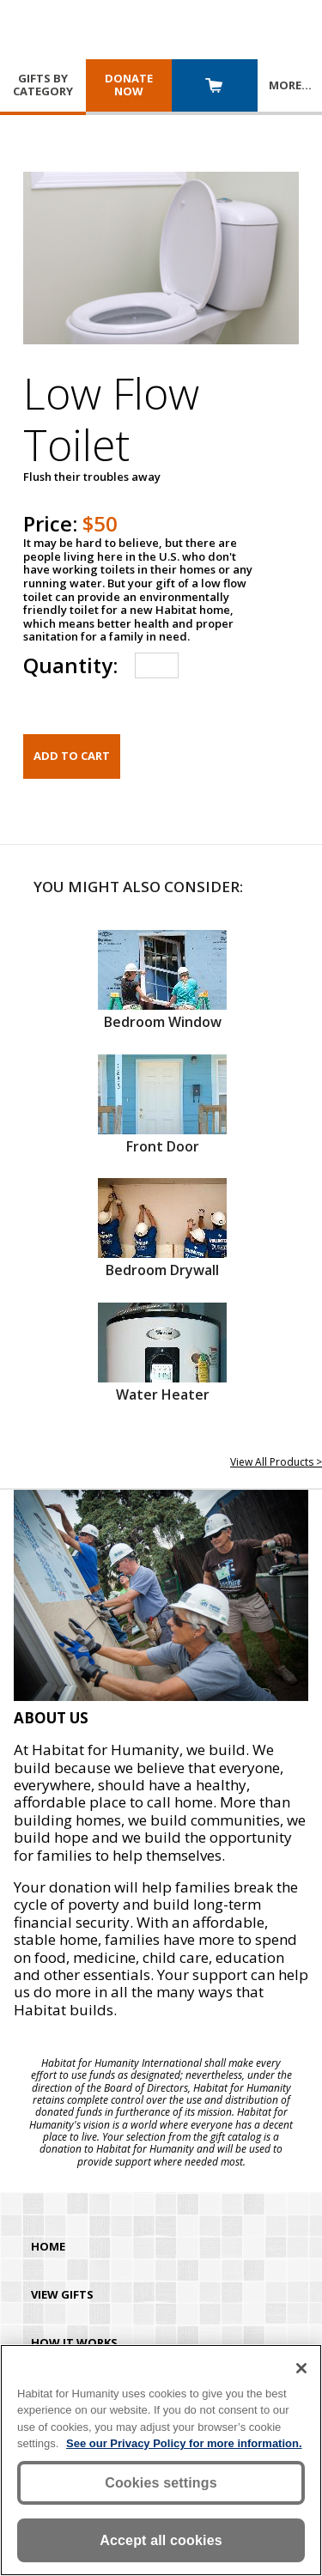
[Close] (301, 2368)
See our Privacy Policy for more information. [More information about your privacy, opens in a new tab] (184, 2443)
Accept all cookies (161, 2540)
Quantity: (70, 665)
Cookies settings (161, 2483)
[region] (161, 2460)
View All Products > (276, 1462)
